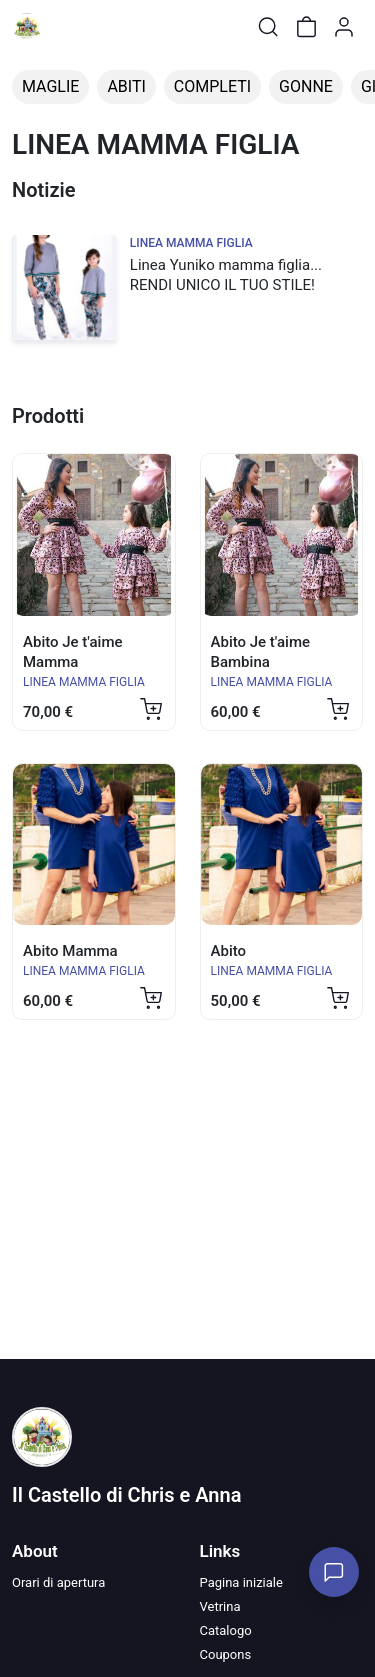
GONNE (306, 86)
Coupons (226, 1654)
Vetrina (220, 1606)
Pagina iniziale (241, 1582)
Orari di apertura (58, 1582)
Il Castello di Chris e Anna (126, 1495)
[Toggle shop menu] (67, 27)
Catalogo (226, 1630)
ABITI (126, 86)
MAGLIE (50, 86)
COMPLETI (212, 86)
